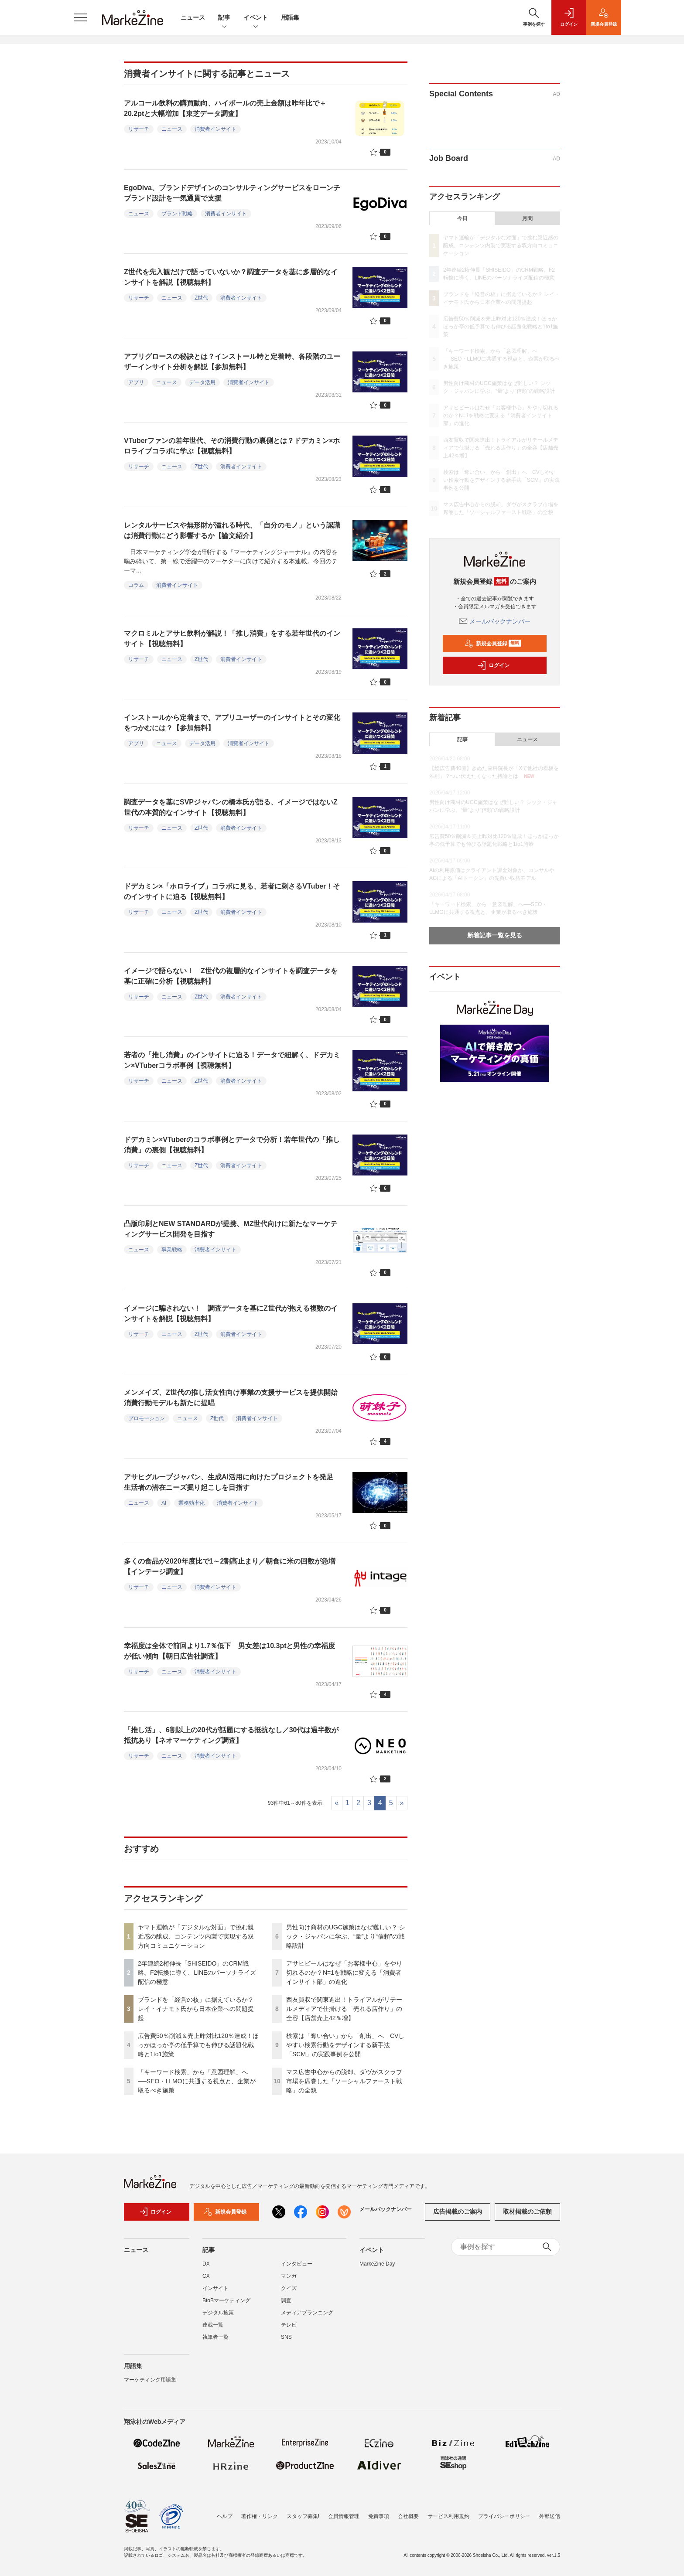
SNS (286, 2337)
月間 (527, 218)
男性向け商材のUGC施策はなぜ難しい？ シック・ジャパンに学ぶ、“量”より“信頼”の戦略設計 (345, 1936)
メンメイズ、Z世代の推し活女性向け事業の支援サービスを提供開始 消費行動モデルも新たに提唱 (234, 1398)
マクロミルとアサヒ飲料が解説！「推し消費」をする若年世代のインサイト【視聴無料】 (232, 638)
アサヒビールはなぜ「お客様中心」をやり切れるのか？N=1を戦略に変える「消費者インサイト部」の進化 (344, 1972)
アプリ (136, 382)
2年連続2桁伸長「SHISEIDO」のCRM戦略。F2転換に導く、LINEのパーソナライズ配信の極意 (197, 1972)
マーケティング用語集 (150, 2380)
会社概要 (408, 2516)
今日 (462, 218)
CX (206, 2276)
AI (163, 1503)
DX (206, 2264)
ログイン (493, 665)
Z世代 (201, 298)
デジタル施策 (218, 2313)
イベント (255, 18)
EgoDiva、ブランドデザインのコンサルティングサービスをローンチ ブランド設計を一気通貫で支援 (235, 193)
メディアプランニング (307, 2313)
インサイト (215, 2288)
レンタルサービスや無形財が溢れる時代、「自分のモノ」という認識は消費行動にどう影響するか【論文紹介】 (232, 530)
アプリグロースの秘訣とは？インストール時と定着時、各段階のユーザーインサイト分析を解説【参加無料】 (232, 362)
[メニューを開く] (80, 17)
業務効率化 (191, 1503)
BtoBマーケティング (226, 2300)
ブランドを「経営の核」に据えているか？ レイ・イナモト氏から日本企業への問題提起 (196, 2008)
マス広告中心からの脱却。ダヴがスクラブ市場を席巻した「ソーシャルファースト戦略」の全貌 (344, 2081)
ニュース (193, 17)
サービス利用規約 (448, 2516)
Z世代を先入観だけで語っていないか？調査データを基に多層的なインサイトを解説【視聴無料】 (231, 277)
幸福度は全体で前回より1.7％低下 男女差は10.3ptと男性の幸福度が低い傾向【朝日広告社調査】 (229, 1651)
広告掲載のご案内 (457, 2211)
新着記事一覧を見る (494, 935)
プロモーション (146, 1418)
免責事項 (378, 2516)
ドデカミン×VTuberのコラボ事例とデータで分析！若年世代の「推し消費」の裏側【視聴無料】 (232, 1145)
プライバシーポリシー (504, 2516)
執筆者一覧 (215, 2337)
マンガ (289, 2276)
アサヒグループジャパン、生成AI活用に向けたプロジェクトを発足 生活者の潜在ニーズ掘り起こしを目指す (232, 1482)
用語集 (290, 17)
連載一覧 (212, 2325)
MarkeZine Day (377, 2264)
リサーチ (138, 129)
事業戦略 (171, 1250)
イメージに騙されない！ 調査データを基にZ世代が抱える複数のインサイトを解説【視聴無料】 (231, 1313)
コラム (136, 585)
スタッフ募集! (303, 2516)
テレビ (289, 2325)
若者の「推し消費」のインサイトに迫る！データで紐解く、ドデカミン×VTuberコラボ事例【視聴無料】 (232, 1060)
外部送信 (549, 2516)
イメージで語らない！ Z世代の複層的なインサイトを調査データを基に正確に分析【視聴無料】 (231, 976)
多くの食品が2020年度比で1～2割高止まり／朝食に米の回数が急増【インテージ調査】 (229, 1566)
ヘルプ (225, 2516)
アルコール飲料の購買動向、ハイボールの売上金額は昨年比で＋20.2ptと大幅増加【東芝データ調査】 (225, 108)
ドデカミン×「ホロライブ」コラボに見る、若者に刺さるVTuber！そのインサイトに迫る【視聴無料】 (232, 891)
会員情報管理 (343, 2516)
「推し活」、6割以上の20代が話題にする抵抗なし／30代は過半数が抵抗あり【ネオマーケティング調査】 (231, 1735)
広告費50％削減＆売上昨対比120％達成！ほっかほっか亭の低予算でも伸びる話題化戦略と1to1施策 (198, 2045)
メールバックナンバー (494, 621)
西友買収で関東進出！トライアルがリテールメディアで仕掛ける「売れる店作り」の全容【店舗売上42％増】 (344, 2008)
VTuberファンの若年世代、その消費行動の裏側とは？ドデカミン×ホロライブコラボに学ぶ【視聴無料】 (232, 446)
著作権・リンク (259, 2516)
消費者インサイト (215, 129)
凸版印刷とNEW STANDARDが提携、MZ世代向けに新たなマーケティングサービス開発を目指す (230, 1229)
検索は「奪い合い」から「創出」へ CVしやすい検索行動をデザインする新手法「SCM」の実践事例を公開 (345, 2045)
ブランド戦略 (177, 214)
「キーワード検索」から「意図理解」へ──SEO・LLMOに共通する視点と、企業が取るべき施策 (197, 2081)
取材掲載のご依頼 (527, 2211)
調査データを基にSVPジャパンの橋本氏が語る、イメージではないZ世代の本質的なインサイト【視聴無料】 (231, 807)
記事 (224, 18)
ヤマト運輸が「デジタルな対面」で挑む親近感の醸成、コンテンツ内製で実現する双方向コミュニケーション (196, 1936)
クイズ (289, 2288)
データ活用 (202, 382)
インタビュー (296, 2264)
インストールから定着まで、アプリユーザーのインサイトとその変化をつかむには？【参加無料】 (232, 723)
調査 (286, 2300)
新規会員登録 (493, 643)
